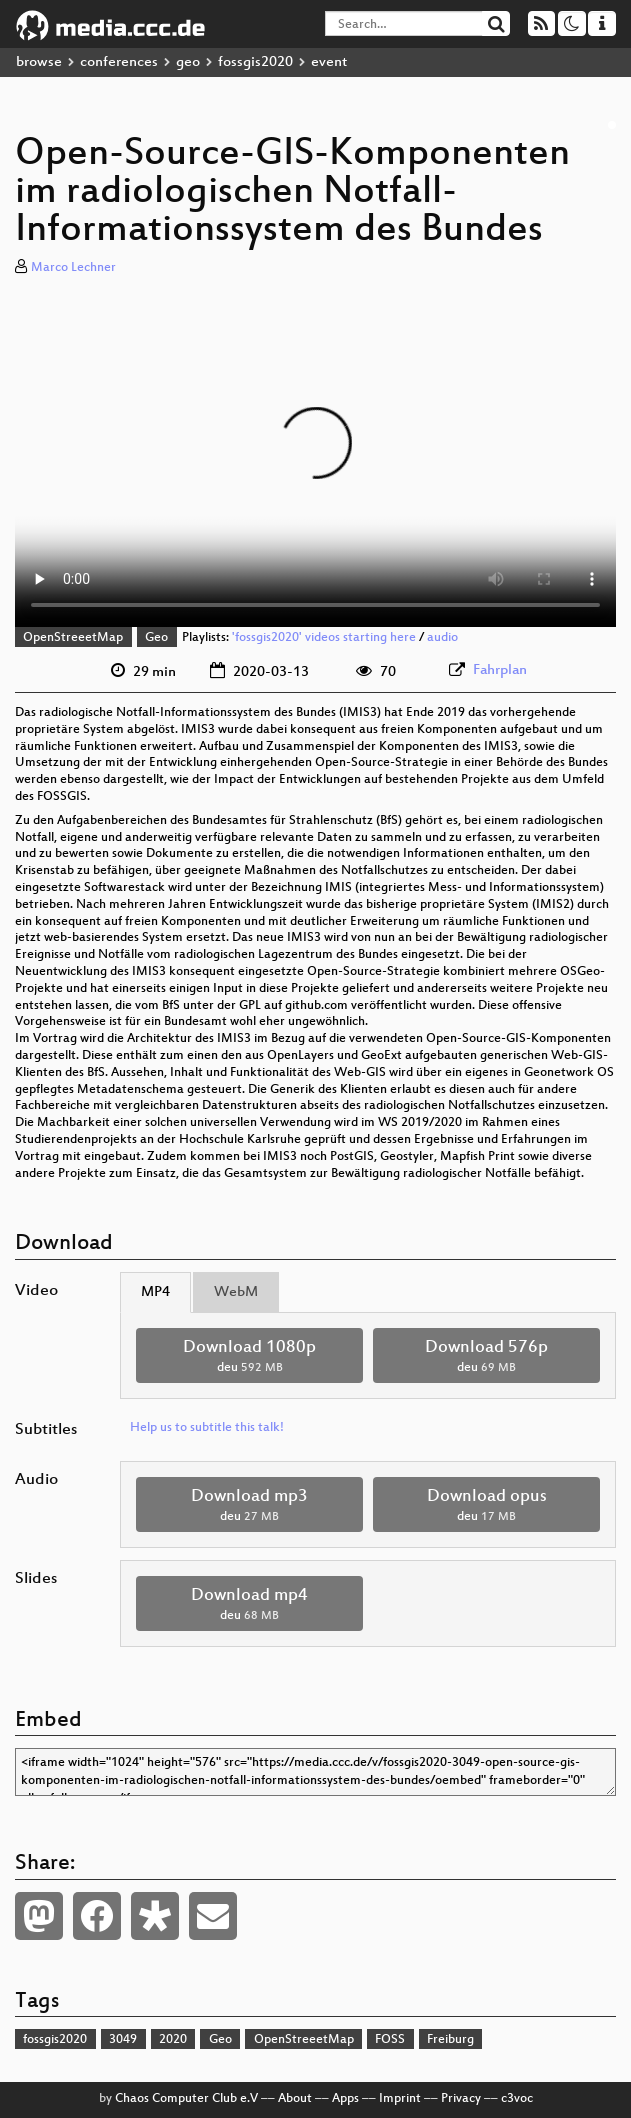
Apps (345, 2099)
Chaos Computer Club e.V (186, 2099)
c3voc (517, 2099)
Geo (156, 638)
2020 (173, 2040)
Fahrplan (500, 670)
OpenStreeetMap (73, 638)
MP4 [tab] (155, 1292)
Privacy (461, 2099)
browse (39, 62)
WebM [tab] (236, 1292)
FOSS (390, 2040)
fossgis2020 (255, 62)
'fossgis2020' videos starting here (324, 638)
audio (442, 638)
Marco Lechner (73, 268)
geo (188, 62)
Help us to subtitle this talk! (207, 1428)
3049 (123, 2040)
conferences (119, 62)
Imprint (400, 2099)
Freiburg (450, 2040)
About (295, 2099)
